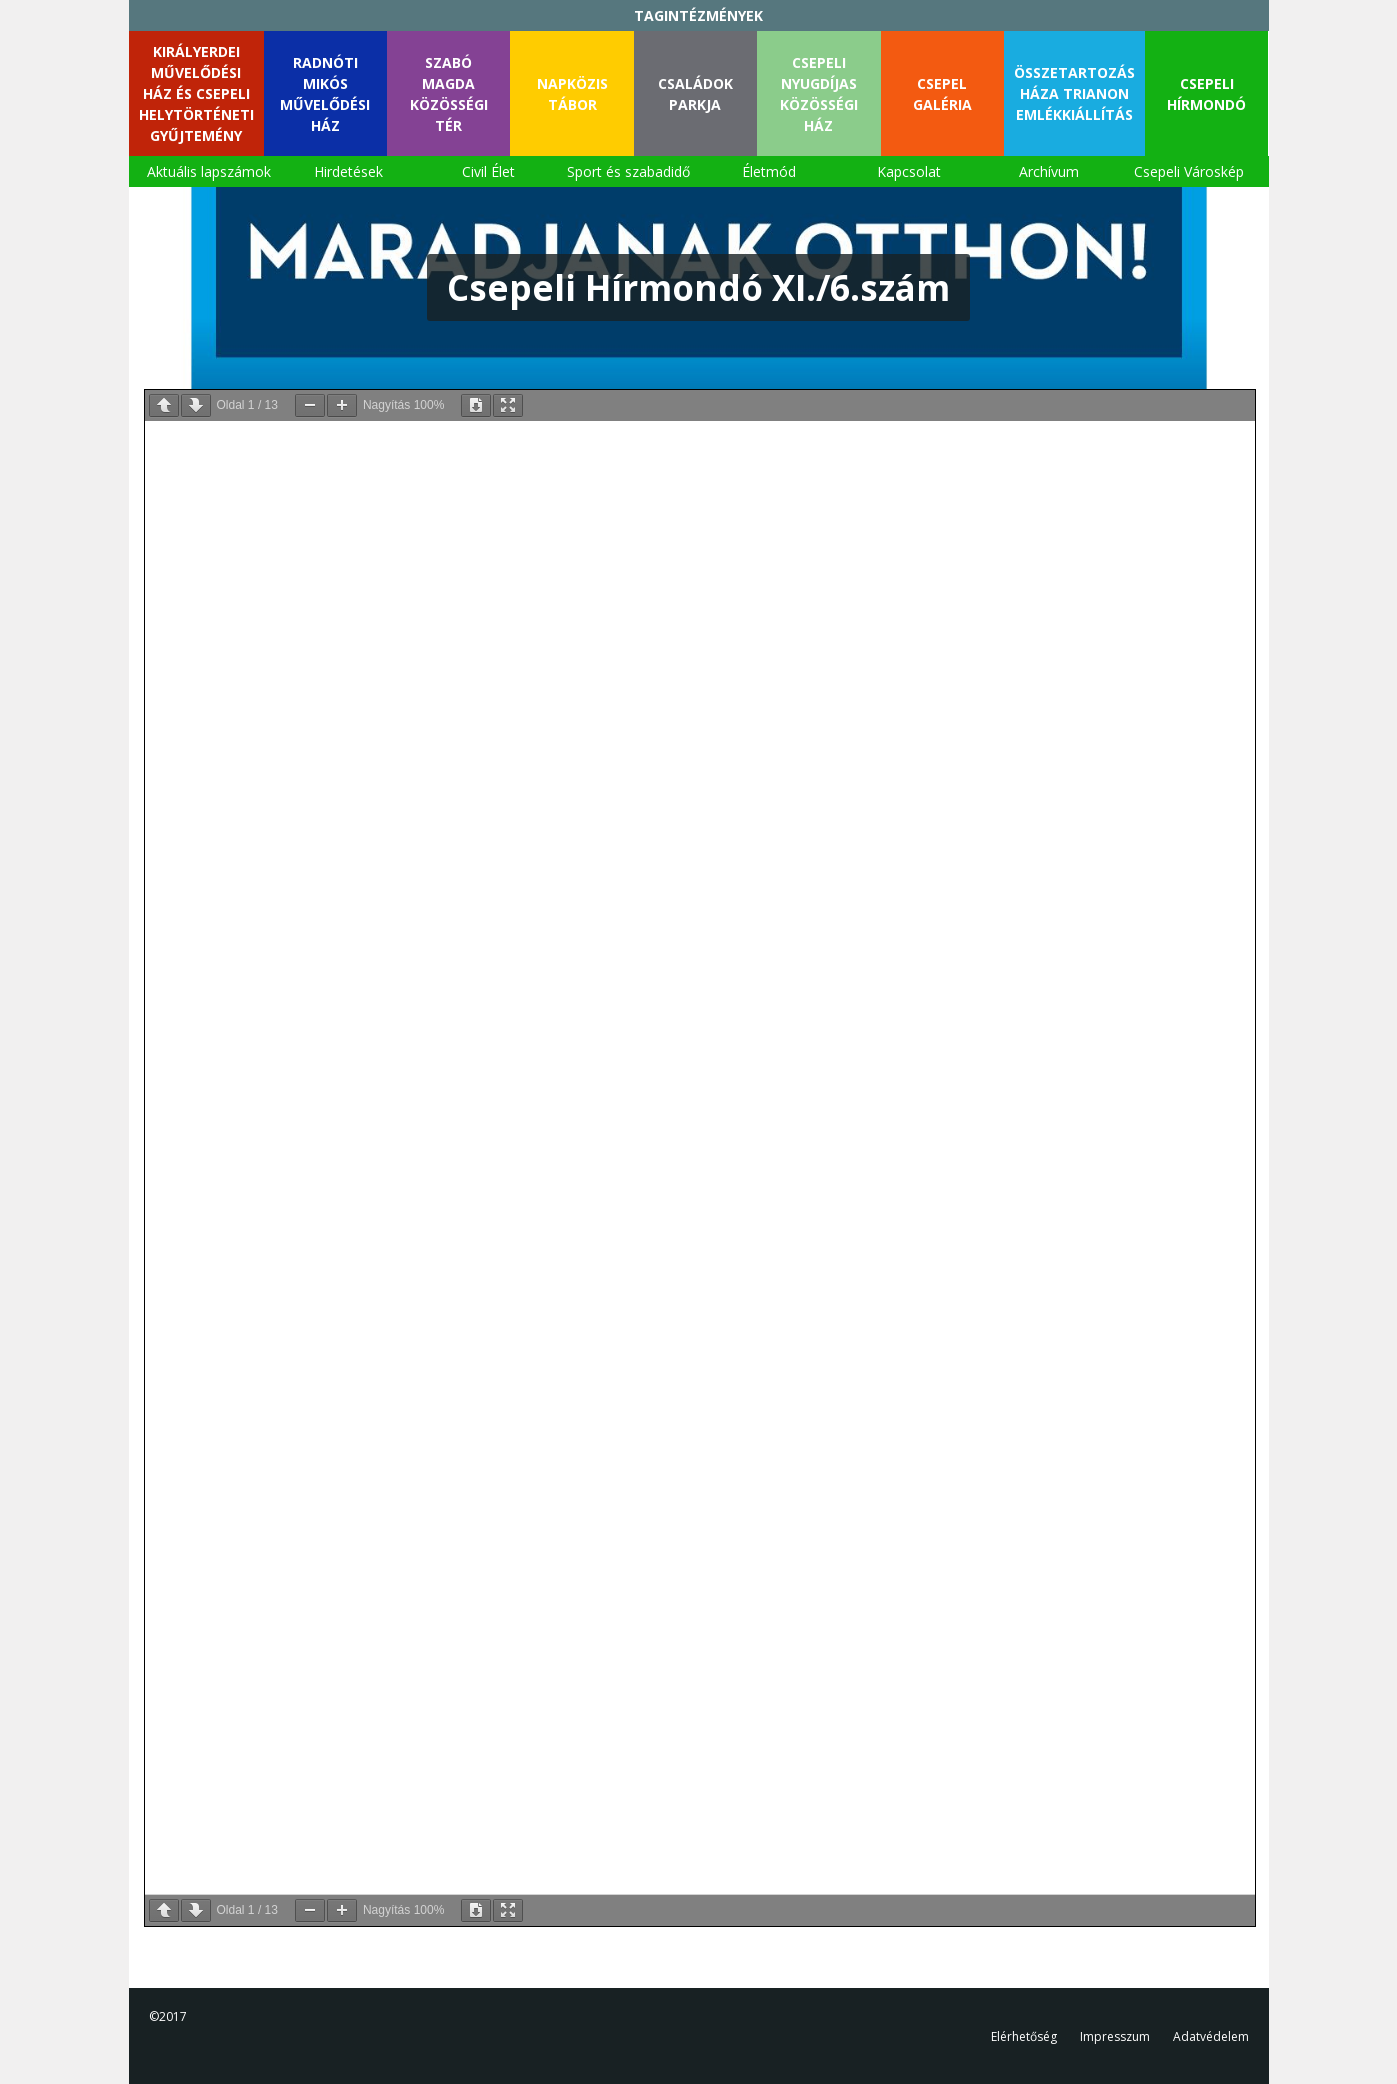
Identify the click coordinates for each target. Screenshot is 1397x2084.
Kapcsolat (909, 171)
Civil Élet (488, 171)
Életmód (769, 171)
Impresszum (1115, 2036)
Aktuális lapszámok (209, 171)
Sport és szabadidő (628, 171)
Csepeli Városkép (1189, 171)
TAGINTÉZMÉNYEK (698, 15)
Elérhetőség (1024, 2036)
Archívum (1049, 171)
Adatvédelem (1211, 2036)
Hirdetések (348, 171)
